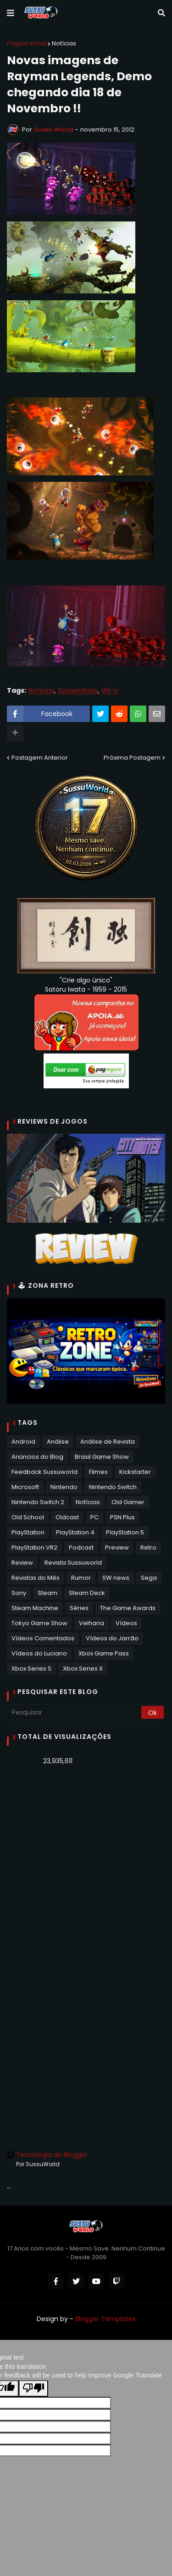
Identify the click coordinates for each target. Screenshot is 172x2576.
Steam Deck (87, 1593)
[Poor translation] (33, 2388)
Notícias (64, 43)
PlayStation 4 (75, 1532)
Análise (58, 1441)
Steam (47, 1593)
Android (23, 1441)
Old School (27, 1517)
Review (22, 1562)
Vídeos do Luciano (39, 1653)
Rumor (81, 1577)
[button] (10, 13)
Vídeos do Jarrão (112, 1638)
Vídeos (126, 1623)
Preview (117, 1547)
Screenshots (78, 690)
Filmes (98, 1471)
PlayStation (27, 1532)
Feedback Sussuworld (44, 1471)
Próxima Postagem (132, 758)
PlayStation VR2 (34, 1547)
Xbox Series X (83, 1668)
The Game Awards (127, 1608)
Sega (149, 1577)
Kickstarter (135, 1471)
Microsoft (25, 1487)
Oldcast (67, 1517)
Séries (79, 1608)
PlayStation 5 (125, 1532)
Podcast (81, 1547)
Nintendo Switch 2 (37, 1502)
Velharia (91, 1623)
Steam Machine (34, 1608)
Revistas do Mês (35, 1577)
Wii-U (109, 690)
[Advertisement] (86, 1866)
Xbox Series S (31, 1668)
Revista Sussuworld (73, 1562)
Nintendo (64, 1487)
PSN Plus (122, 1517)
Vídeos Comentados (42, 1638)
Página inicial (26, 43)
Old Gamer (127, 1502)
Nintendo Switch (113, 1487)
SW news (115, 1577)
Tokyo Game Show (39, 1623)
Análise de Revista (107, 1441)
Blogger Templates (105, 2318)
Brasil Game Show (102, 1456)
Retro (148, 1547)
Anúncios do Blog (37, 1456)
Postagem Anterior (39, 758)
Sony (18, 1593)
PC (94, 1517)
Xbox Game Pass (103, 1653)
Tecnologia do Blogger (47, 2154)
